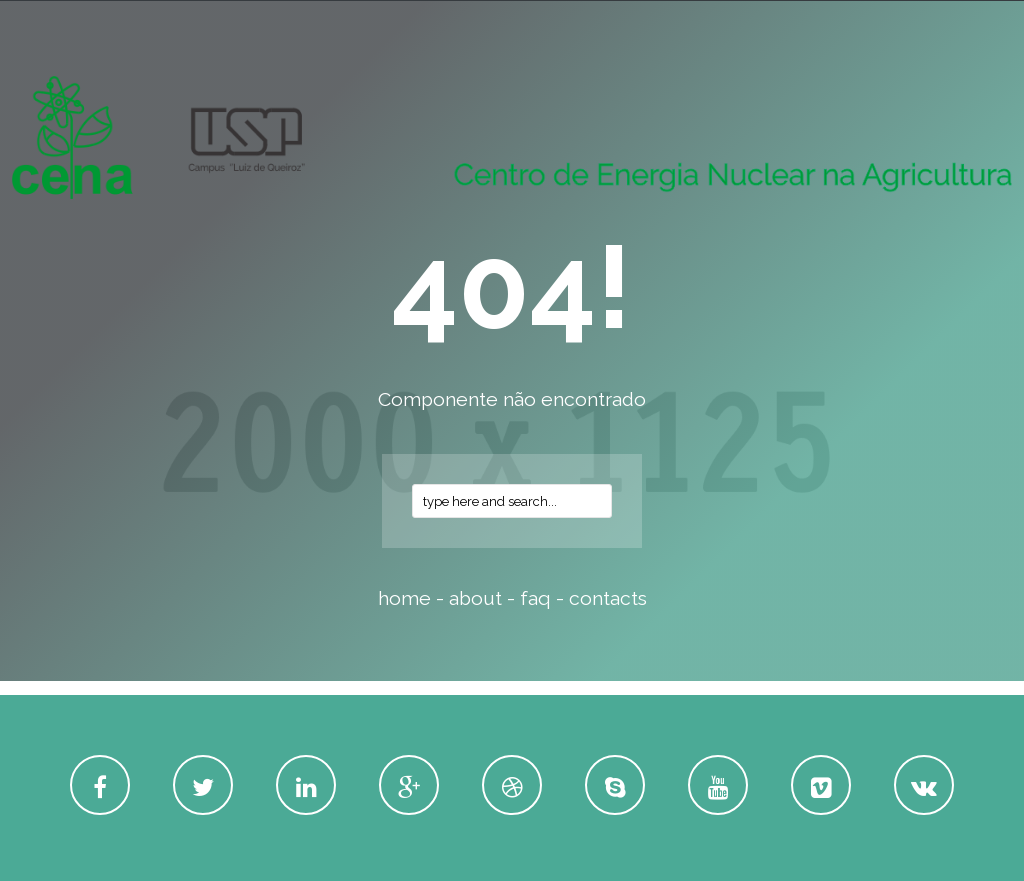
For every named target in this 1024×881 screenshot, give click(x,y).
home (404, 598)
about (475, 598)
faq (535, 598)
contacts (608, 598)
